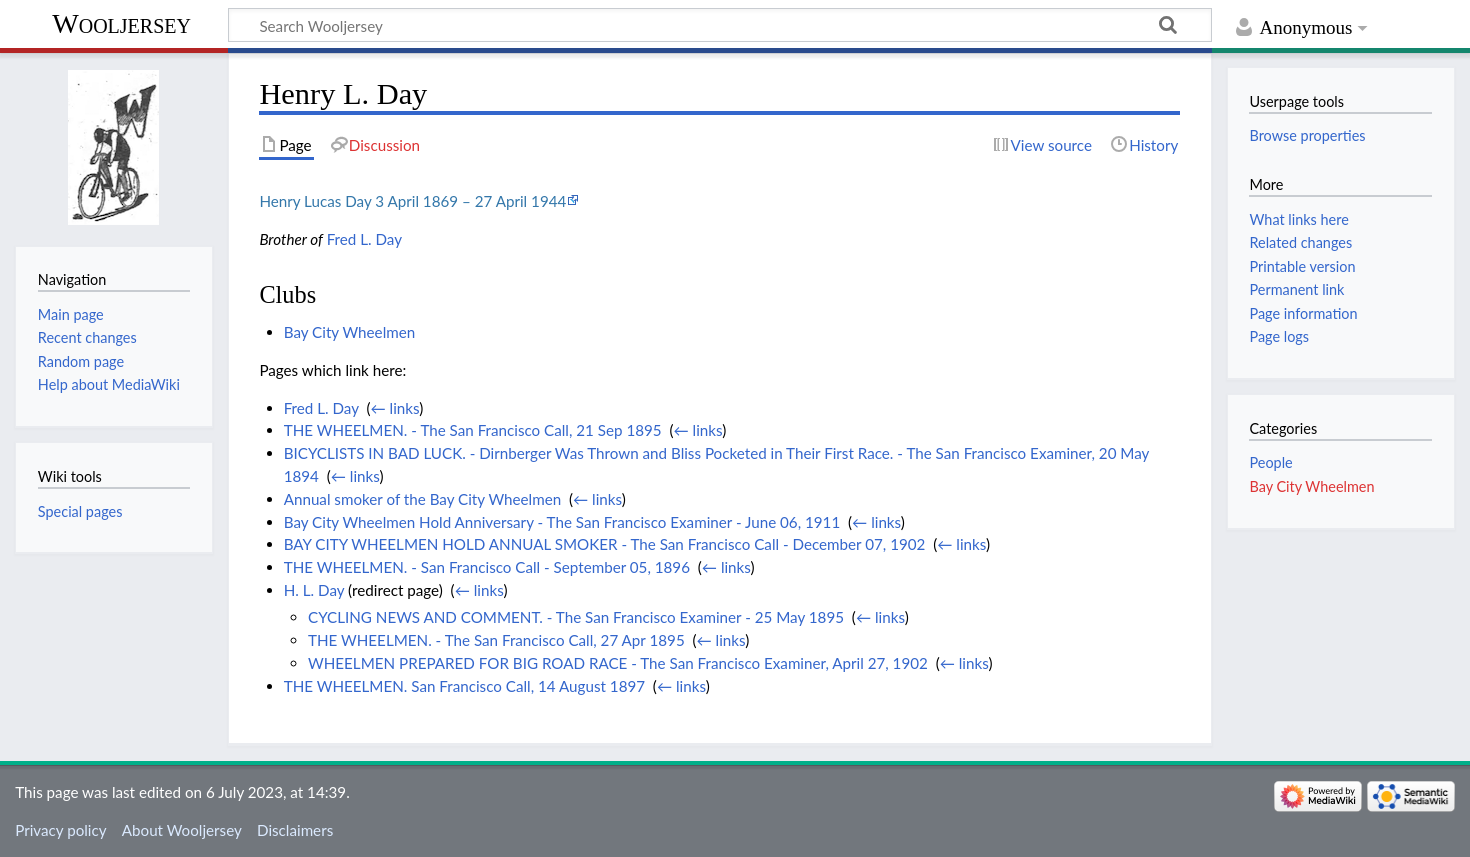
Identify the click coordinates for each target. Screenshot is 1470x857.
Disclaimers (295, 830)
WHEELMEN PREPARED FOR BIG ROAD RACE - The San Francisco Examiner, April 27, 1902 (618, 663)
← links (395, 408)
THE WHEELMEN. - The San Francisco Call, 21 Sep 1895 (473, 430)
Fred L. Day (364, 239)
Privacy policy (60, 830)
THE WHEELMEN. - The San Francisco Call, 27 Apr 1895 (496, 640)
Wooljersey (121, 23)
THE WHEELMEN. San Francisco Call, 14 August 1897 (464, 686)
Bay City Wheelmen (350, 332)
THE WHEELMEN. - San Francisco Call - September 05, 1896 (487, 567)
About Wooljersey (182, 830)
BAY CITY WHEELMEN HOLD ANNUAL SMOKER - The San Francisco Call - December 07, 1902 (605, 544)
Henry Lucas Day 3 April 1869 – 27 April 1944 (412, 201)
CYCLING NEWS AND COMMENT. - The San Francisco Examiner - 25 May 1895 (576, 617)
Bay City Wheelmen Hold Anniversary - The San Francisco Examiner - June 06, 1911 (562, 522)
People (1270, 462)
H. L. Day (314, 590)
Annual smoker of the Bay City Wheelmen (422, 499)
